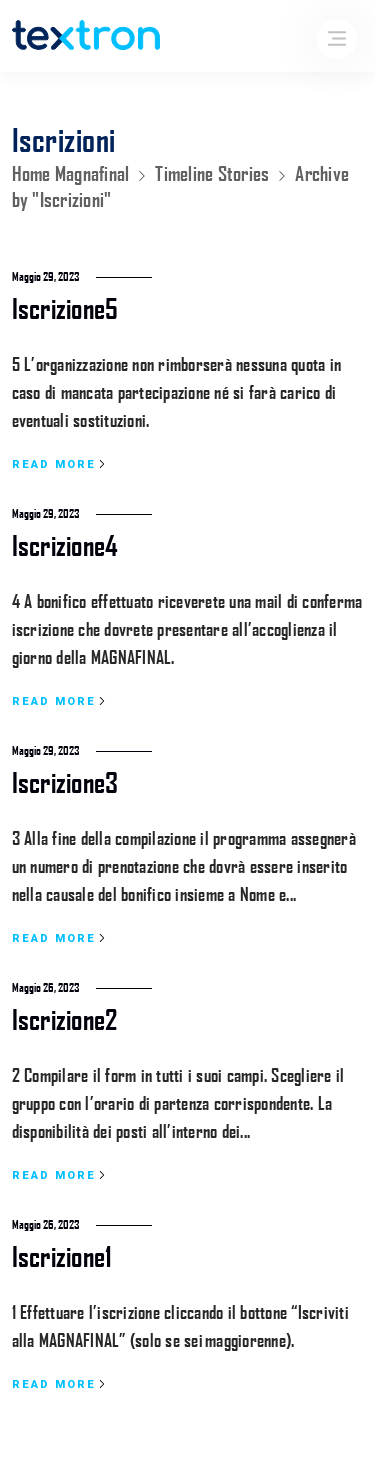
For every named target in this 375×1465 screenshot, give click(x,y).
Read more (59, 465)
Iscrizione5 (65, 307)
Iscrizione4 (65, 544)
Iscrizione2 (65, 1018)
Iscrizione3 (65, 781)
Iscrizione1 (62, 1255)
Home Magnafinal (71, 173)
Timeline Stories (212, 173)
